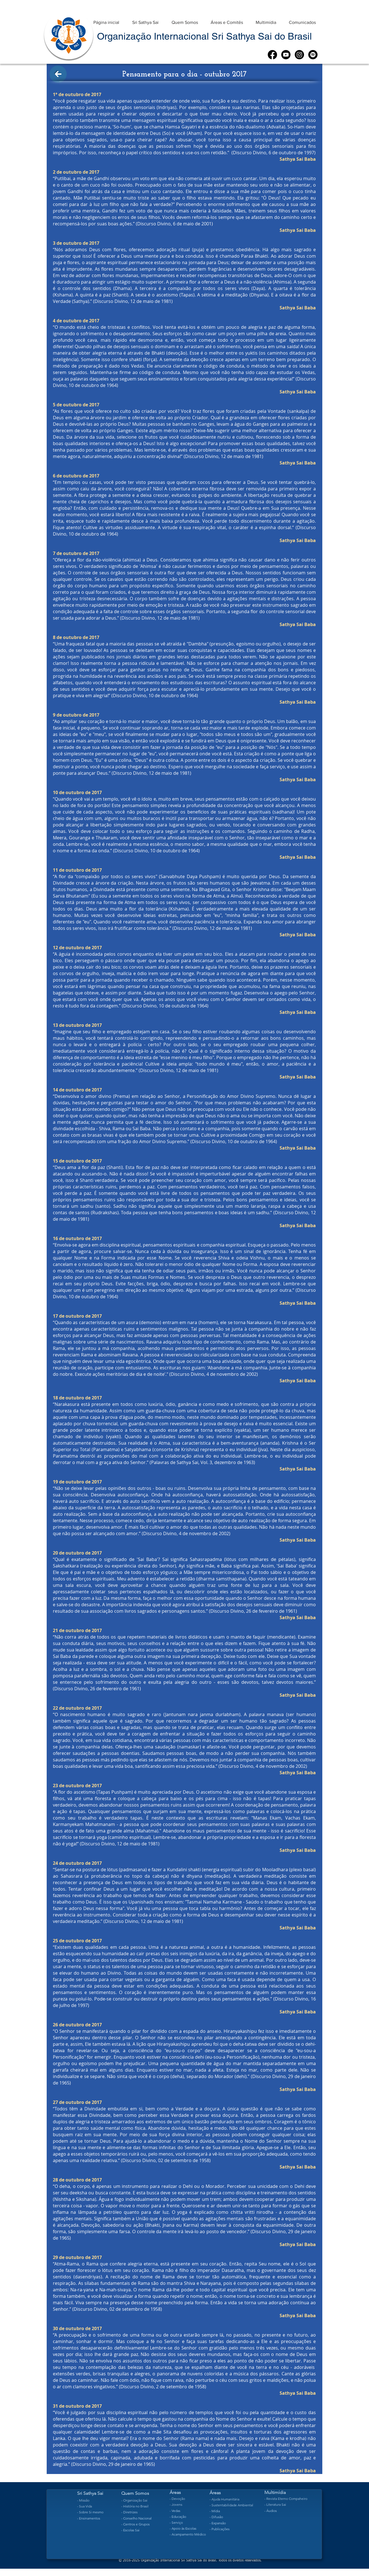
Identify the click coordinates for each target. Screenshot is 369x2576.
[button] (145, 19)
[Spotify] (313, 54)
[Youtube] (286, 54)
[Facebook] (272, 54)
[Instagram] (299, 54)
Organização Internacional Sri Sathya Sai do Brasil (204, 36)
